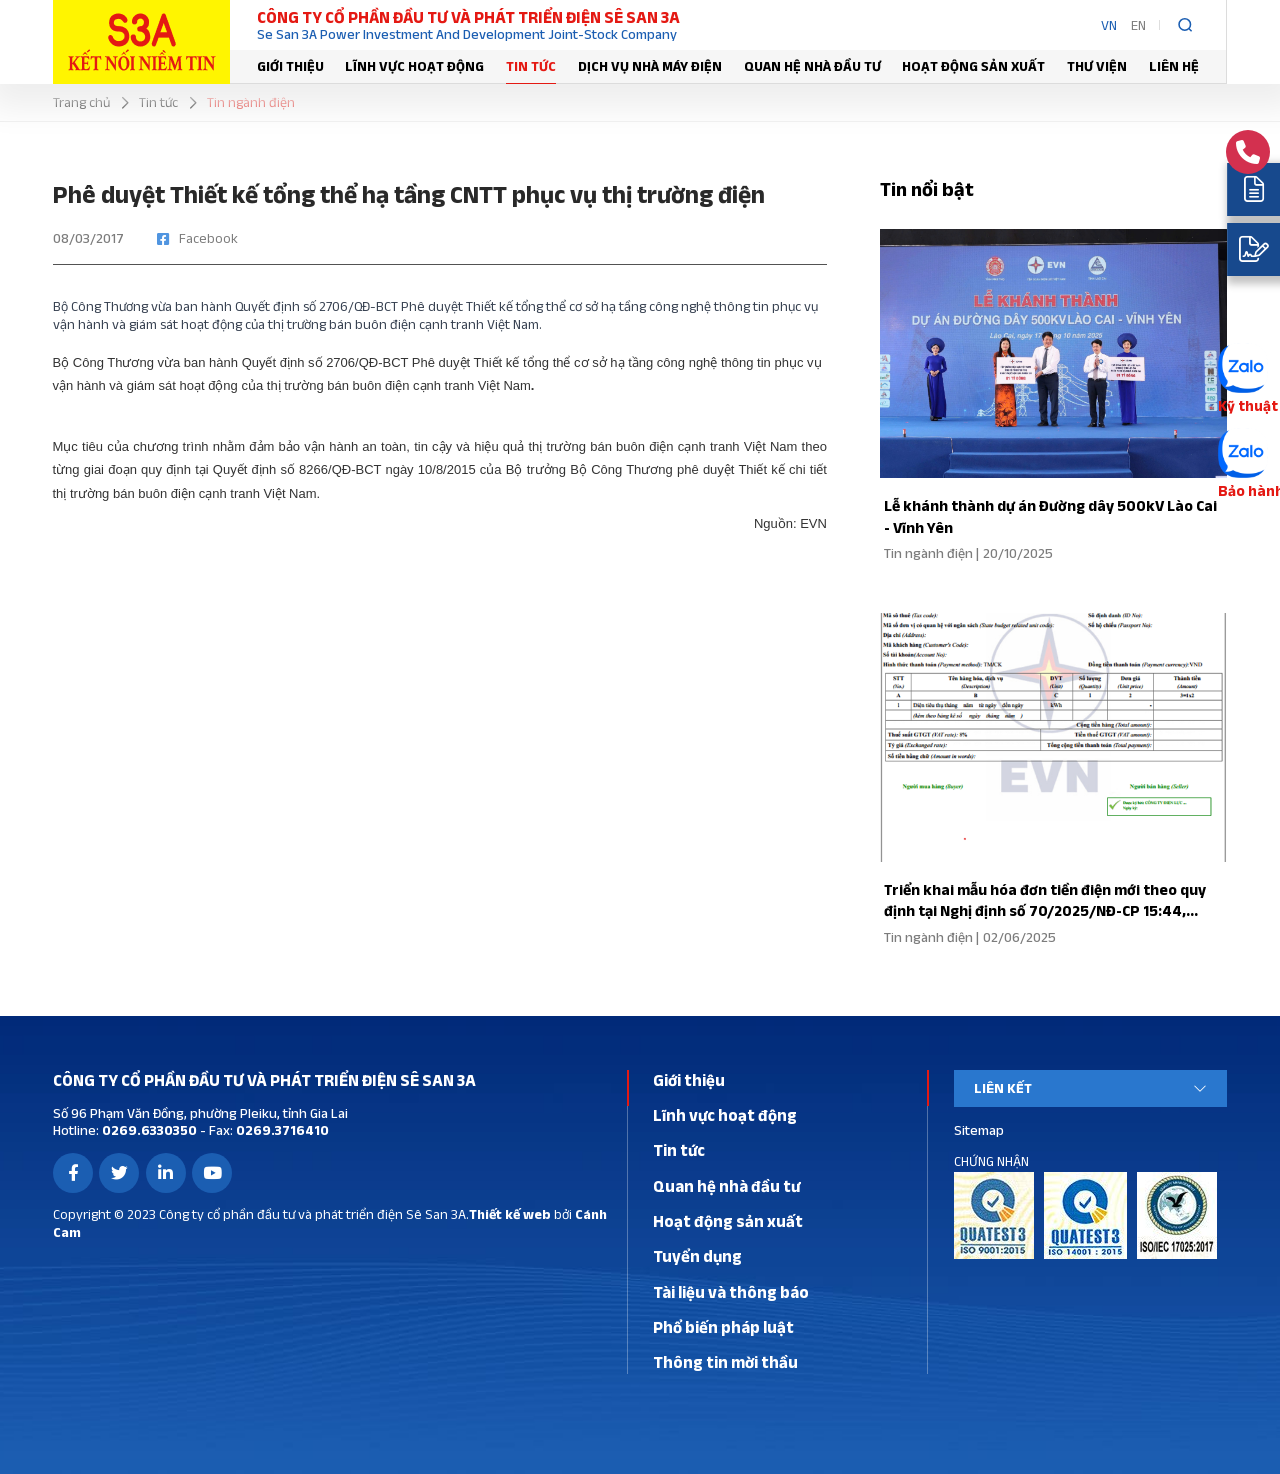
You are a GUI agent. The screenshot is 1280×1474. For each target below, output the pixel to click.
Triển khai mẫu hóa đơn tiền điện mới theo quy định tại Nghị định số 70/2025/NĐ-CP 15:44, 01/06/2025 (1041, 910)
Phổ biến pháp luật (723, 1327)
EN (1138, 25)
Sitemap (979, 1130)
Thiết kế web (510, 1214)
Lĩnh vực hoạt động (414, 66)
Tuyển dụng (697, 1256)
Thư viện (1097, 66)
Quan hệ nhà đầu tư (812, 66)
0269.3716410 (281, 1130)
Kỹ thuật (1245, 405)
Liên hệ (1174, 66)
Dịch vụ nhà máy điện (650, 66)
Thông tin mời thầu (725, 1362)
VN (1109, 25)
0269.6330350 (148, 1130)
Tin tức (531, 66)
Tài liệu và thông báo (731, 1292)
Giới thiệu (290, 66)
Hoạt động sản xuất (973, 66)
